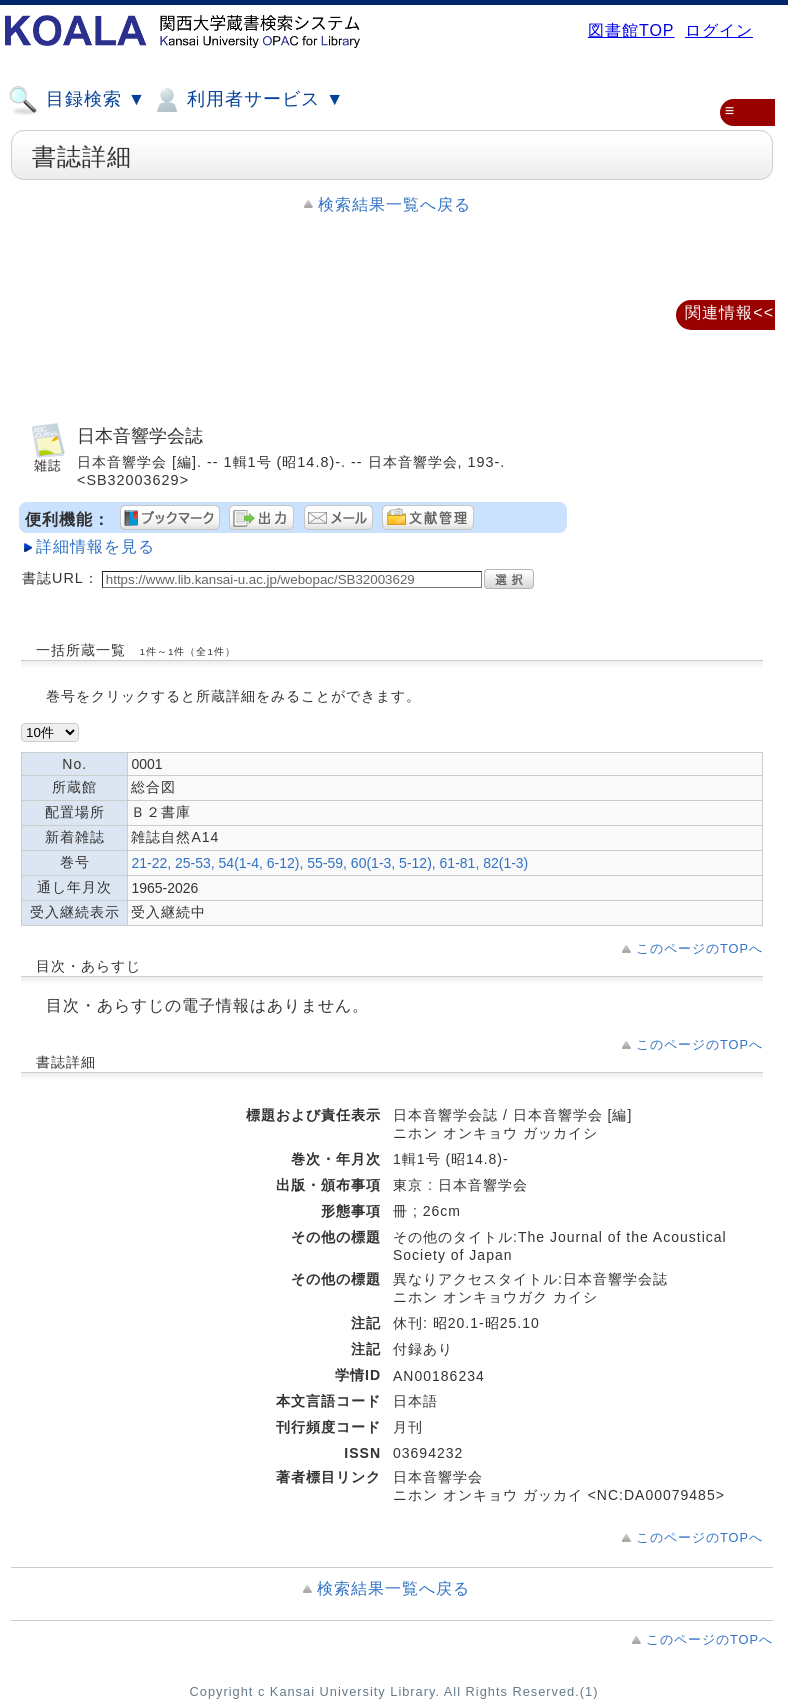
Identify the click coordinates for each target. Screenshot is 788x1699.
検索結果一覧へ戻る (394, 204)
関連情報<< (729, 312)
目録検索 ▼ (77, 100)
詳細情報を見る (95, 546)
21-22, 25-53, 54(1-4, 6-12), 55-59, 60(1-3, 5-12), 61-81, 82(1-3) (329, 863)
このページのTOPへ (699, 948)
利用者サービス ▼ (247, 100)
